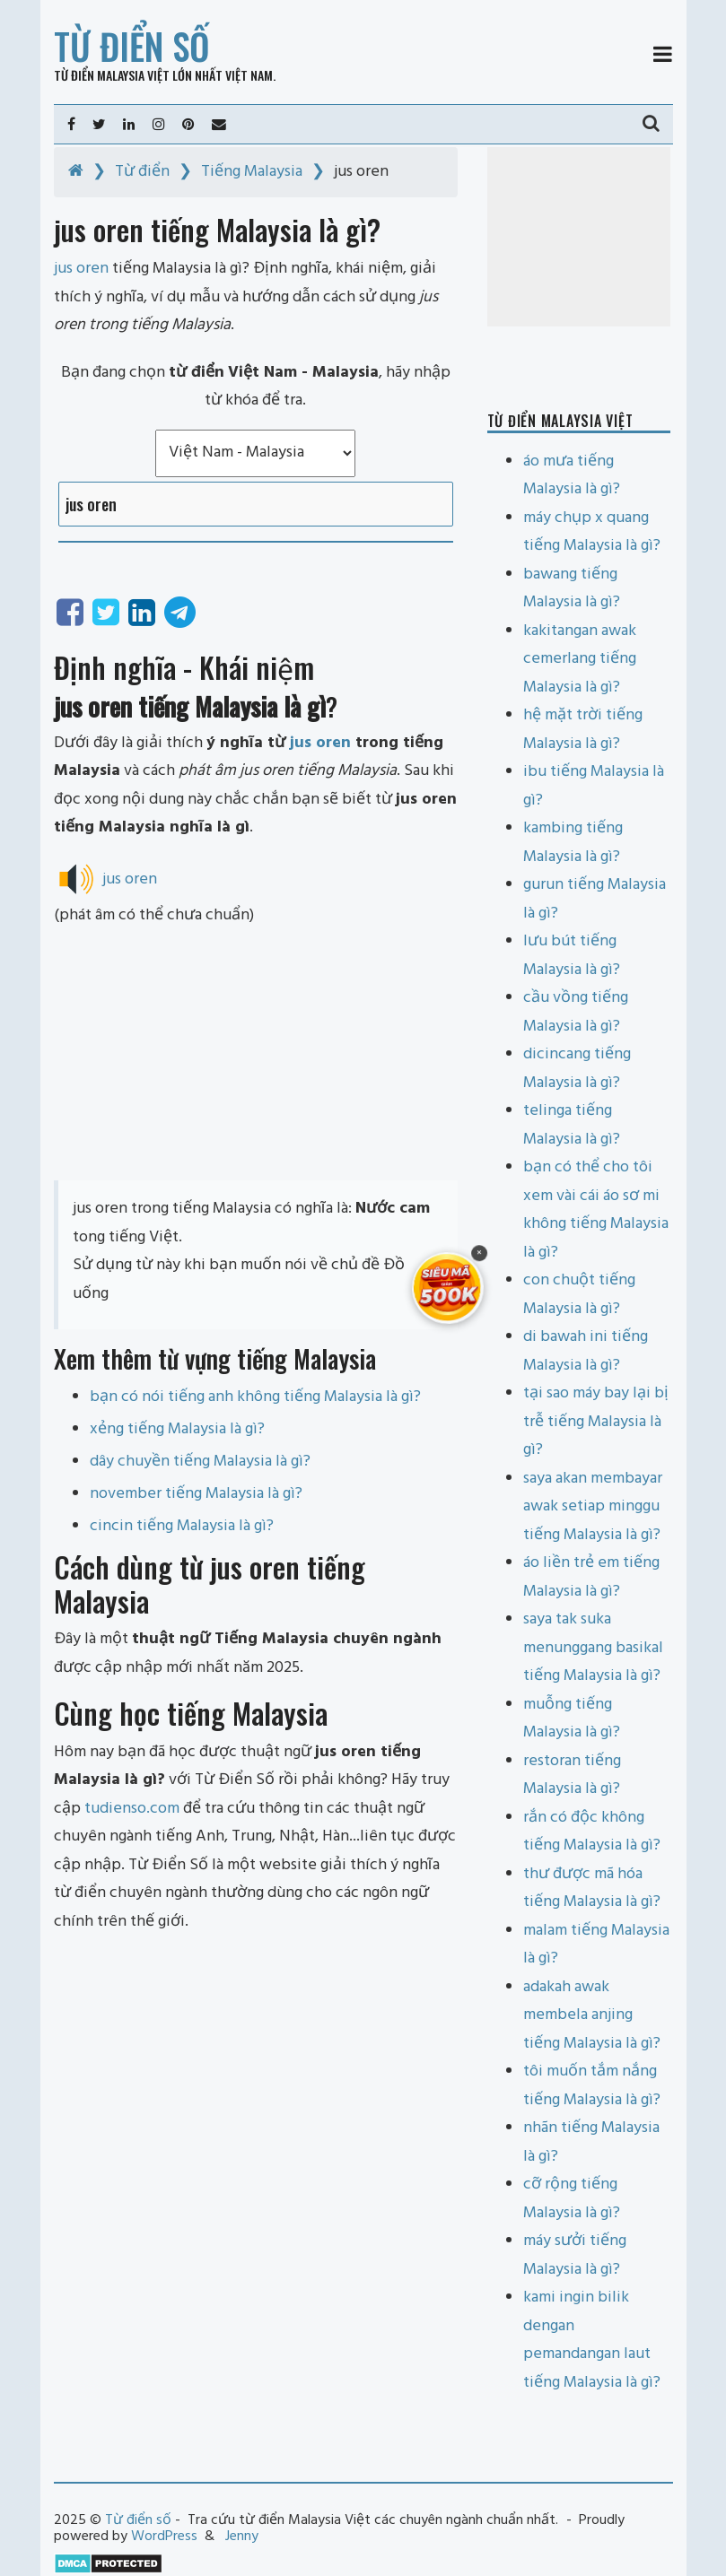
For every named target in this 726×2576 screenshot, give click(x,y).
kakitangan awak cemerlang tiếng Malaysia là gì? (579, 659)
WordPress (164, 2536)
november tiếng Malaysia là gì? (196, 1494)
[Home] (75, 172)
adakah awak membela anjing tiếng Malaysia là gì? (591, 2015)
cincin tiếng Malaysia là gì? (182, 1526)
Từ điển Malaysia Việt (112, 74)
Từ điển (142, 172)
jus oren (320, 743)
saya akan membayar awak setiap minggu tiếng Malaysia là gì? (592, 1507)
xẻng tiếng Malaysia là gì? (177, 1429)
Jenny (241, 2536)
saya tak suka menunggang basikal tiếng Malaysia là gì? (593, 1647)
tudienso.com (131, 1809)
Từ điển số (132, 46)
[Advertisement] (256, 1054)
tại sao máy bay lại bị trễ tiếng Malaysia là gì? (596, 1421)
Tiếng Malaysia (251, 172)
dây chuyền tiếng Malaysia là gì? (200, 1462)
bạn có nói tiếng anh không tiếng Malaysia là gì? (255, 1397)
